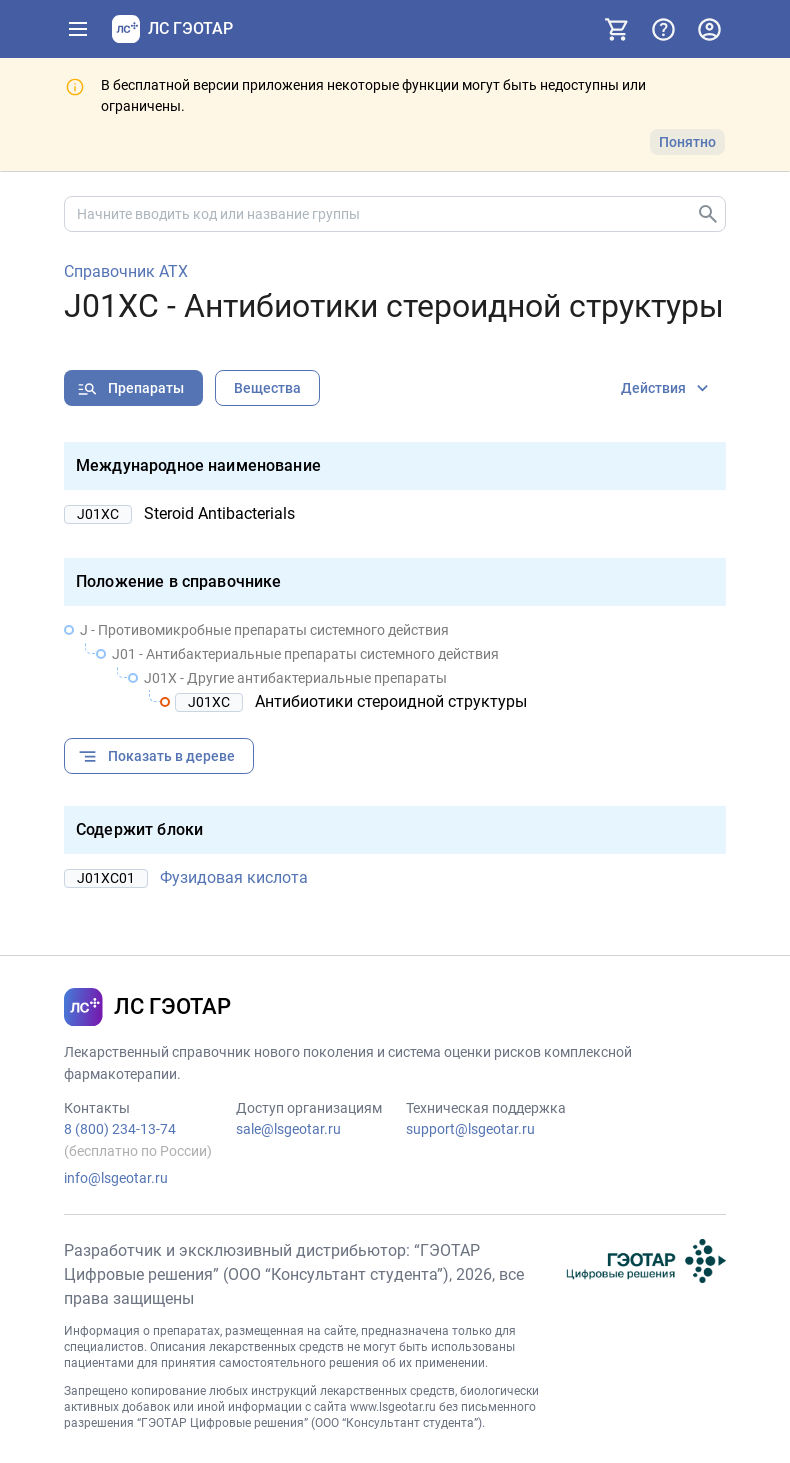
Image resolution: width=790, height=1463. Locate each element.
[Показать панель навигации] (78, 29)
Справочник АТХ (126, 272)
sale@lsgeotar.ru (288, 1129)
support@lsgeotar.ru (470, 1129)
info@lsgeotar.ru (116, 1178)
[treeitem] (395, 666)
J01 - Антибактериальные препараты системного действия (305, 654)
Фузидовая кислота (234, 877)
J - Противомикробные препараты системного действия (264, 630)
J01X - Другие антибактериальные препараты (295, 678)
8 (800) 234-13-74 (120, 1129)
